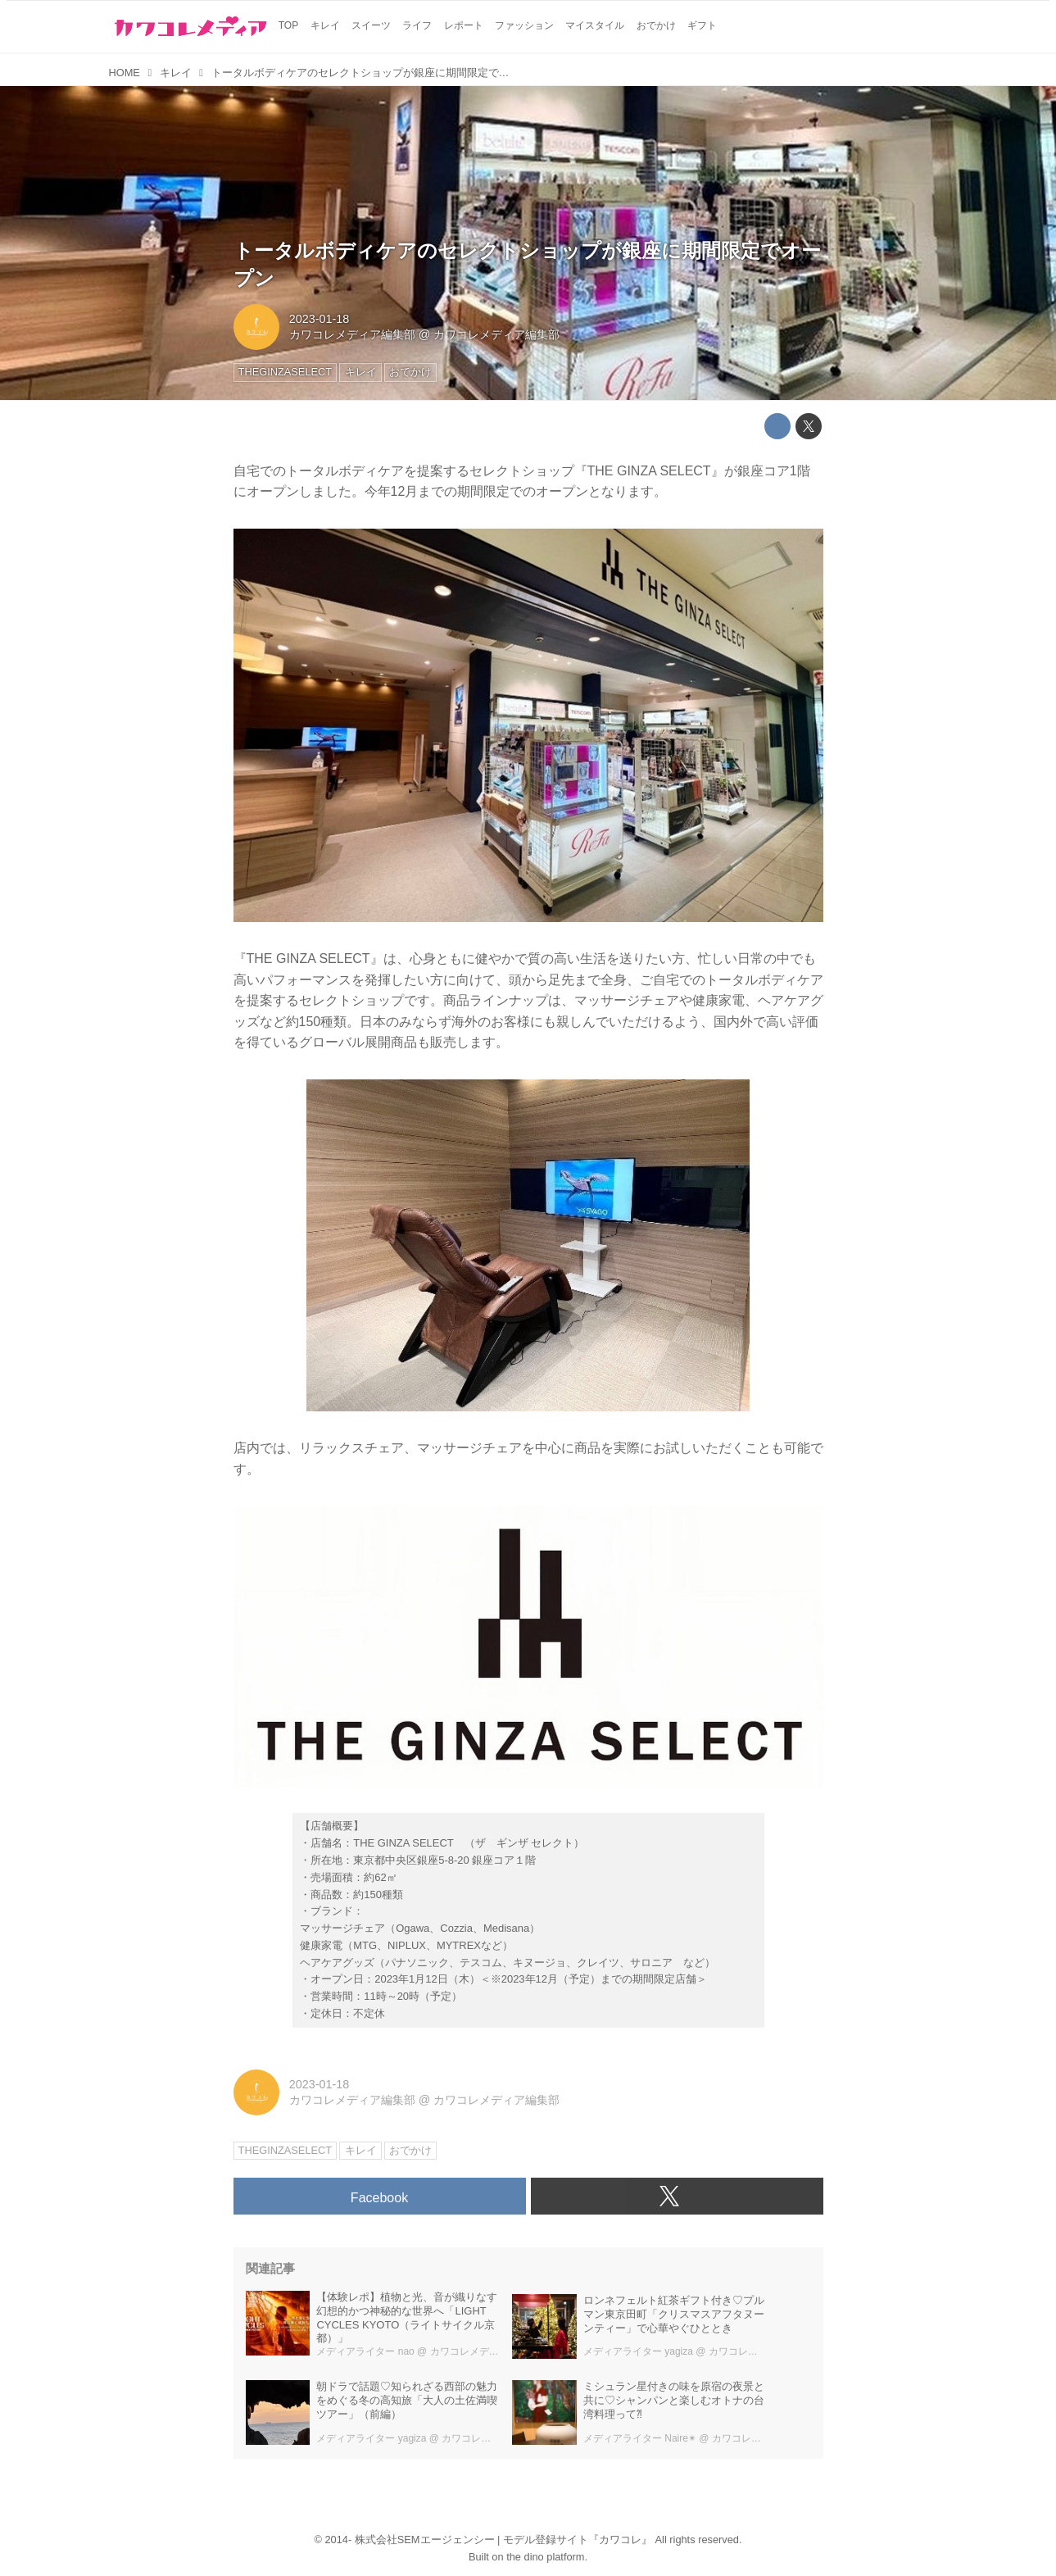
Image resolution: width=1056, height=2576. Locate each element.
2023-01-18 (319, 318)
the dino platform (545, 2557)
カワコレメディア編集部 (352, 334)
